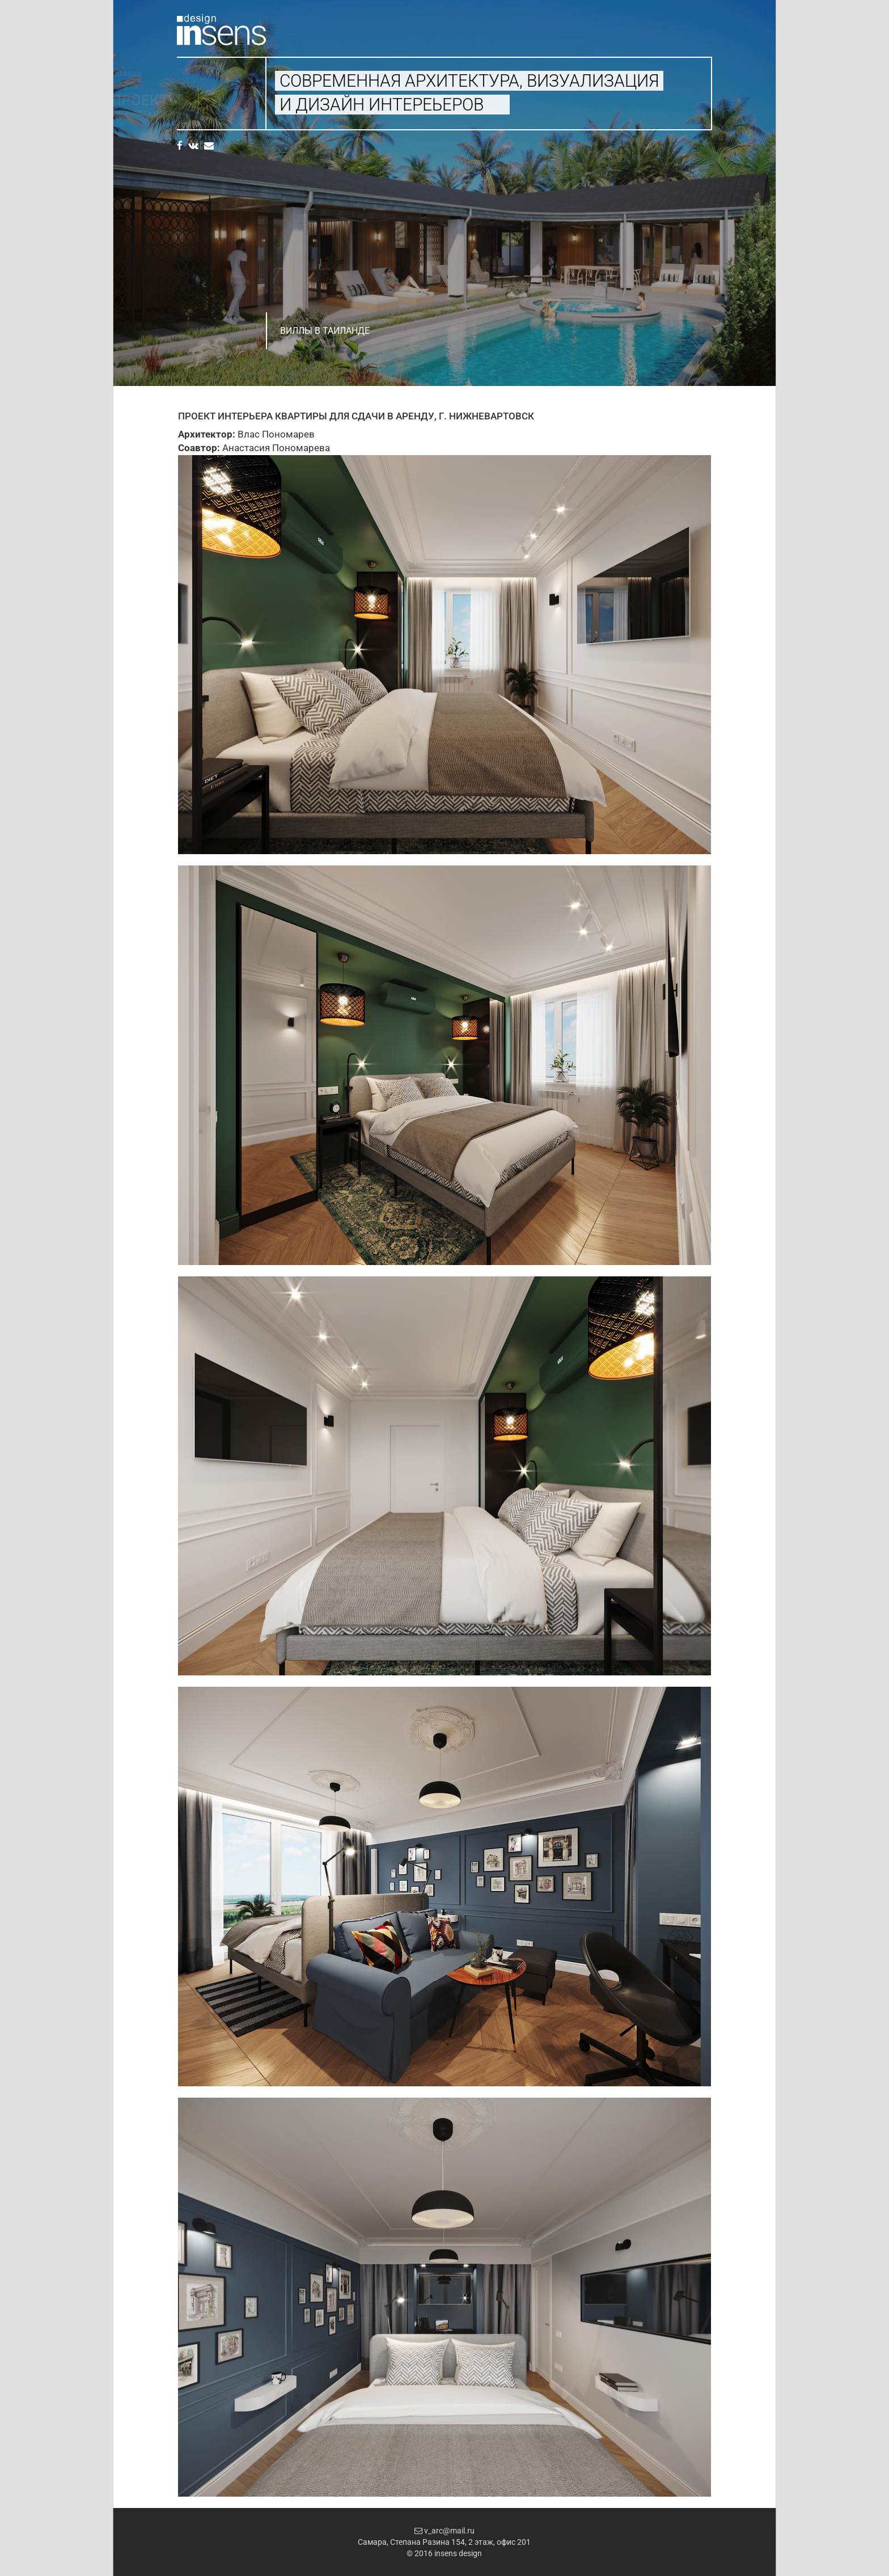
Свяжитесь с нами (211, 113)
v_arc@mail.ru (444, 2530)
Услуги (190, 87)
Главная (192, 74)
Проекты (212, 100)
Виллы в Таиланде (325, 330)
